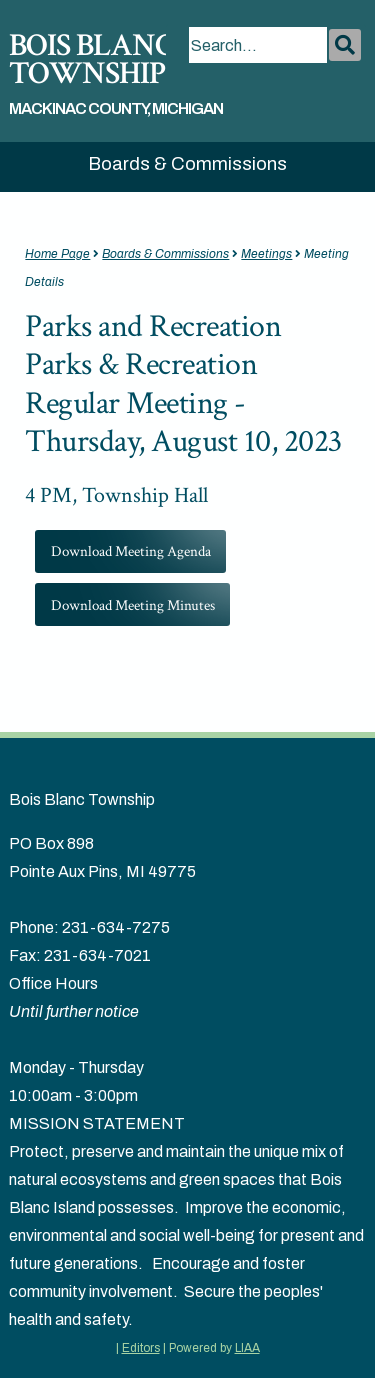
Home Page (57, 254)
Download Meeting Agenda (131, 551)
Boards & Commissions (187, 164)
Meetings (266, 254)
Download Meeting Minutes (133, 605)
